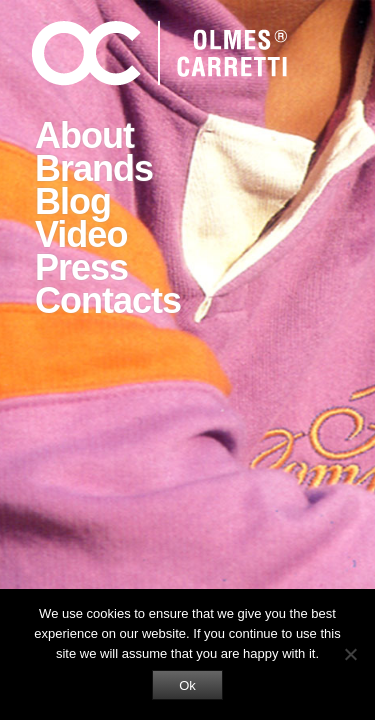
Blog (73, 201)
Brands (94, 168)
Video (81, 234)
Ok (187, 685)
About (84, 135)
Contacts (108, 300)
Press (81, 267)
